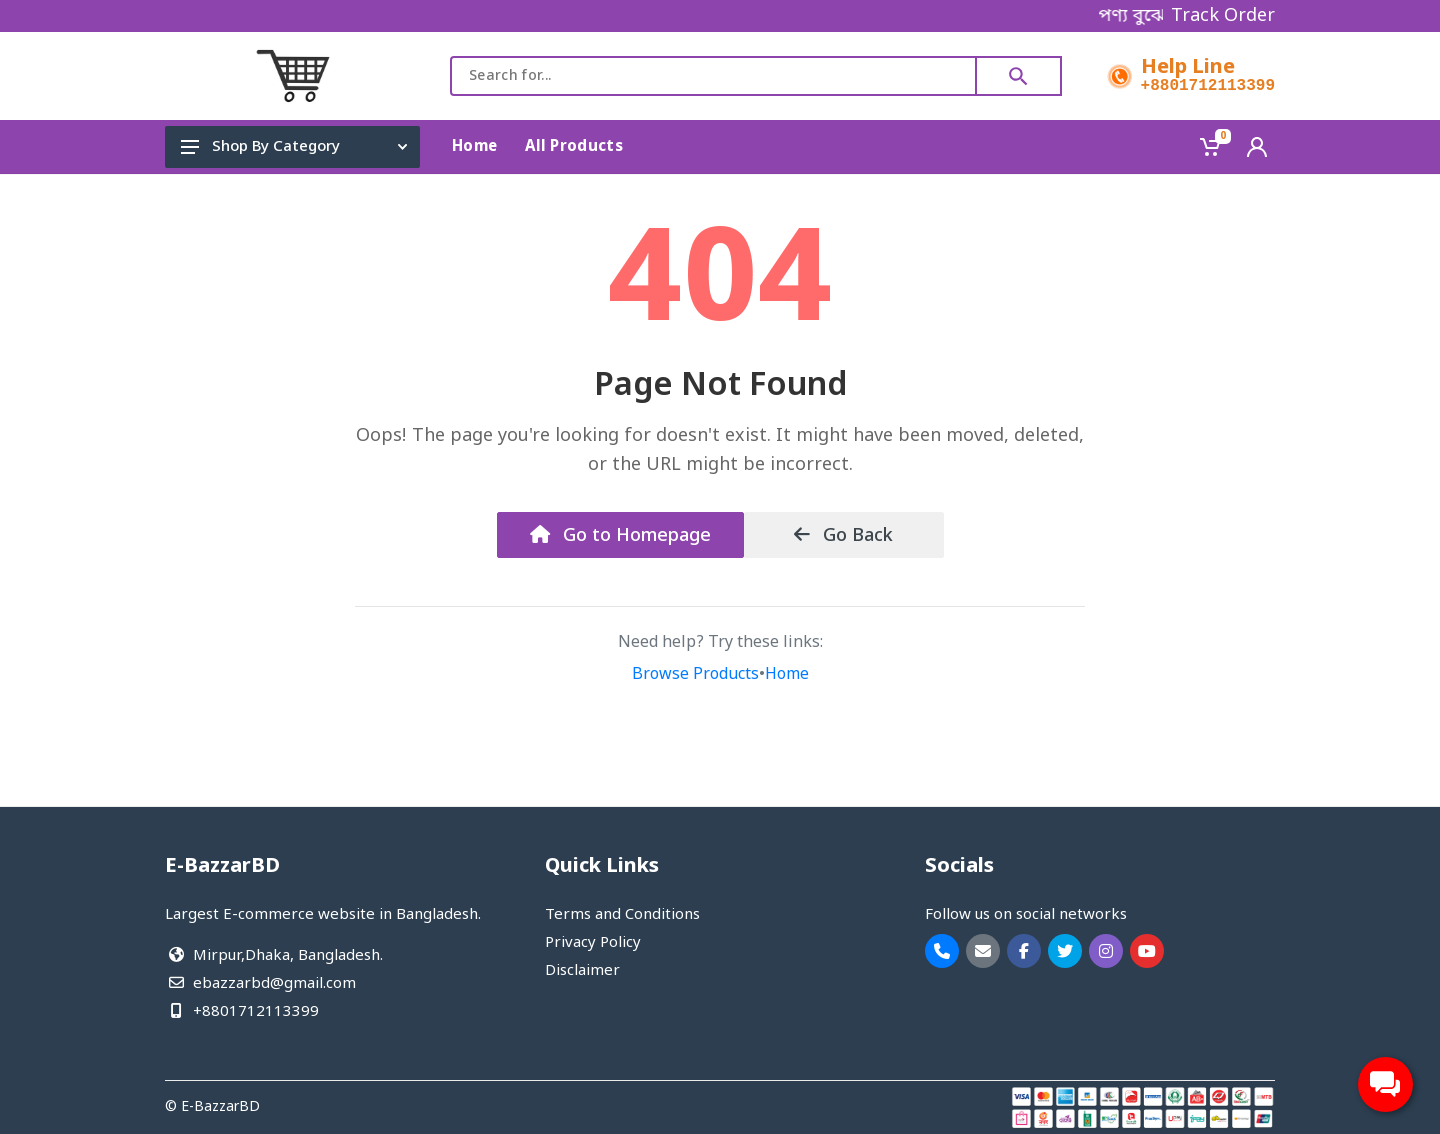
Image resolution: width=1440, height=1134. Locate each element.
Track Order (1223, 16)
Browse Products (695, 675)
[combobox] (713, 76)
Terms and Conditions (622, 915)
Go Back (843, 536)
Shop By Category (294, 147)
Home (787, 675)
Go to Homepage (620, 536)
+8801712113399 (1208, 86)
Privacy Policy (593, 943)
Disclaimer (582, 971)
